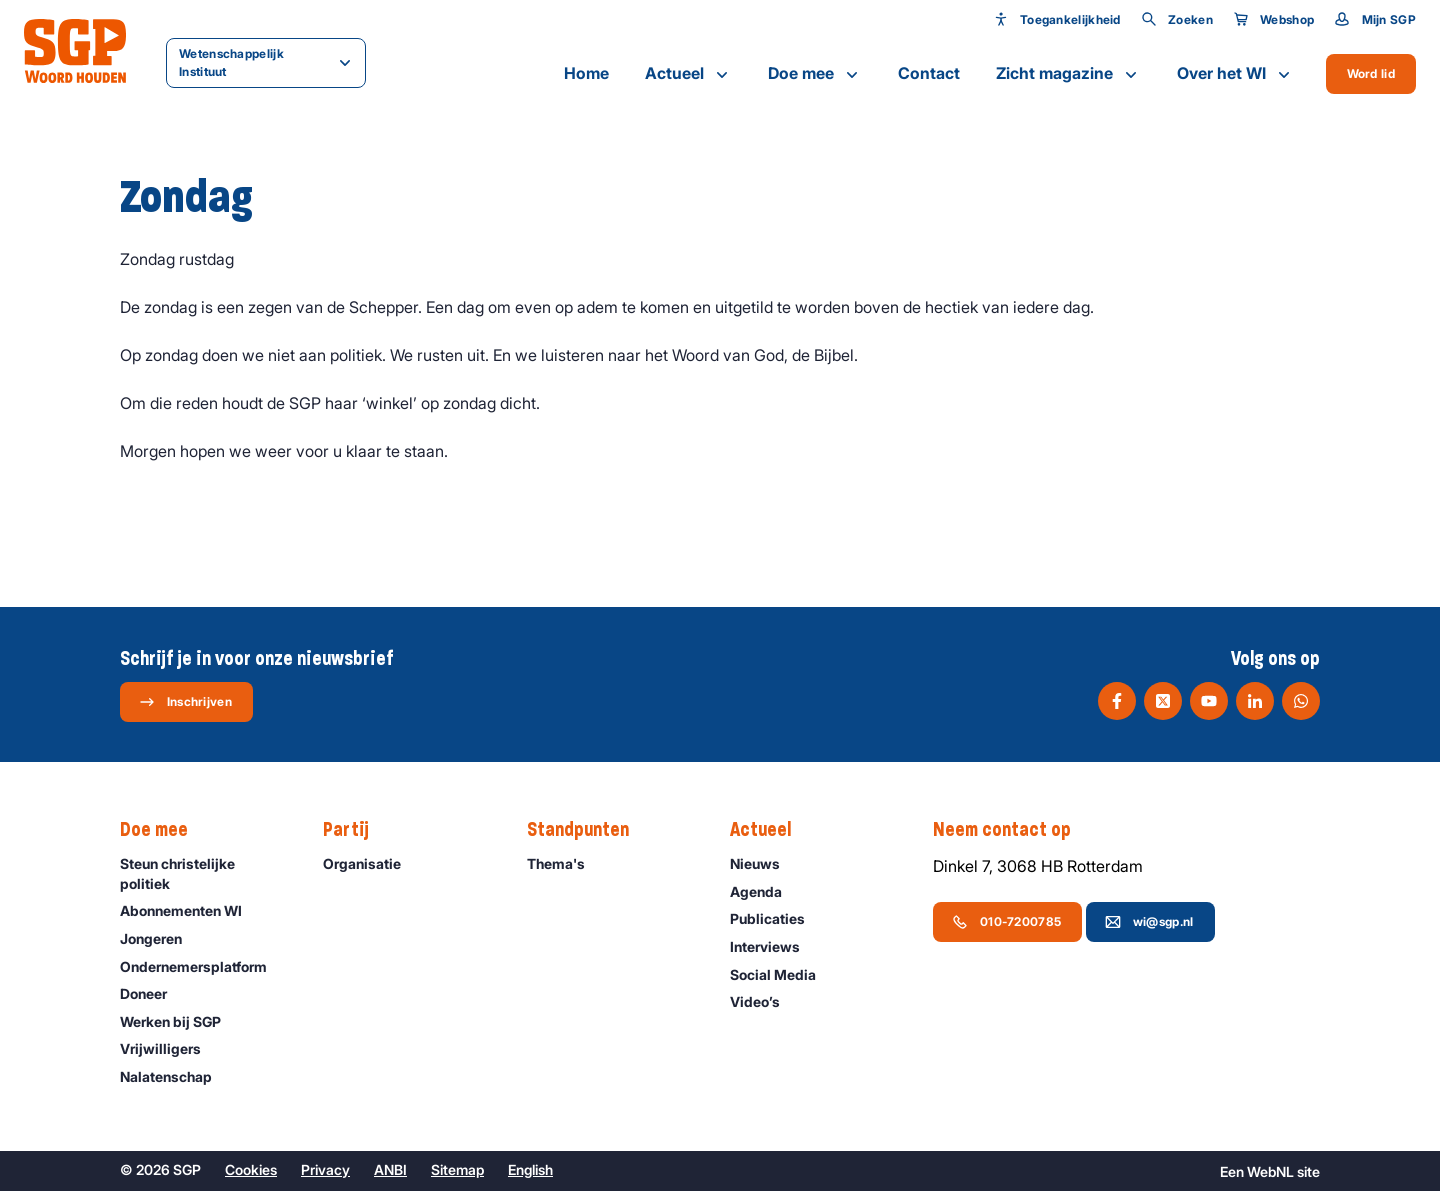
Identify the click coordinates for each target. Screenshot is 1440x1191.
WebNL (1270, 1171)
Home (586, 73)
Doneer (152, 993)
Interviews (774, 946)
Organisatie (371, 863)
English (530, 1169)
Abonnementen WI (190, 910)
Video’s (764, 1001)
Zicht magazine (1068, 74)
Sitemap (457, 1169)
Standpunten (588, 830)
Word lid (1371, 73)
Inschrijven (185, 702)
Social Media (782, 974)
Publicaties (776, 918)
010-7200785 (1006, 922)
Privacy (325, 1169)
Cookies (251, 1169)
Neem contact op (1012, 830)
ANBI (390, 1169)
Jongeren (160, 938)
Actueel (688, 74)
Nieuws (764, 863)
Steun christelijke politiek (205, 873)
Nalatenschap (175, 1076)
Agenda (765, 891)
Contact (929, 73)
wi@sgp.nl (1149, 922)
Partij (356, 830)
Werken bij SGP (179, 1021)
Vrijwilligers (169, 1048)
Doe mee (815, 74)
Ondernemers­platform (202, 966)
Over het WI (1235, 74)
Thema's (565, 863)
